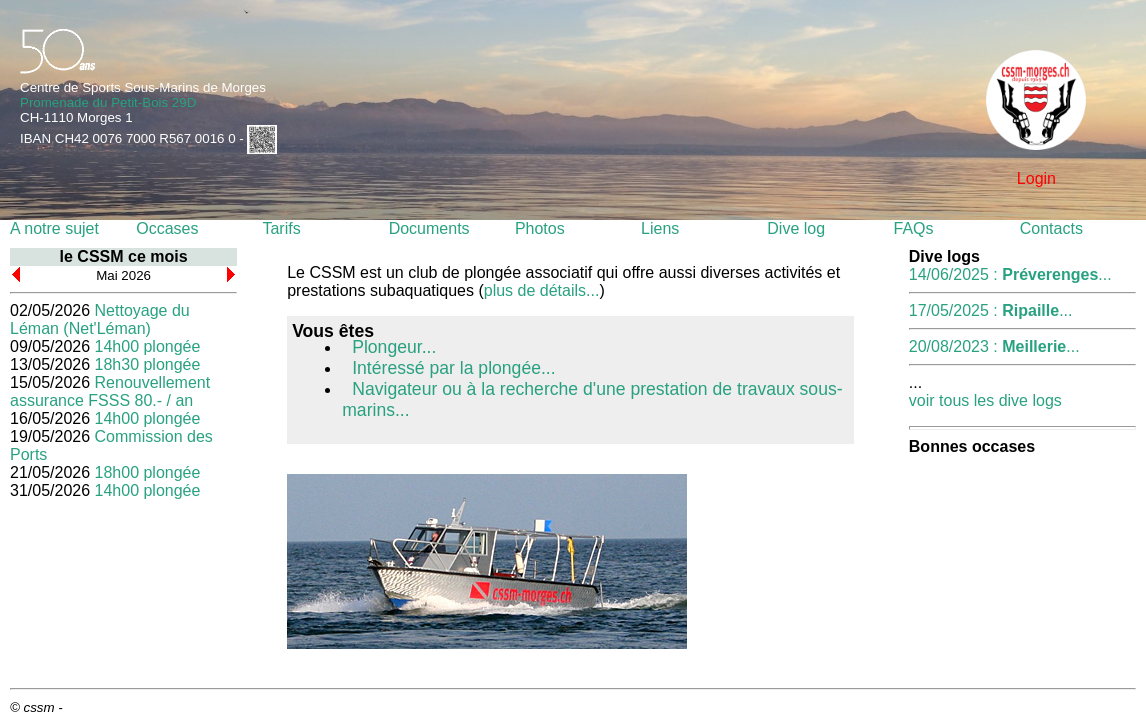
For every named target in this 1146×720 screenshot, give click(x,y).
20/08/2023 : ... (994, 346)
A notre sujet (54, 228)
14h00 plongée (148, 346)
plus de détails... (542, 290)
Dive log (796, 228)
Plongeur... (394, 347)
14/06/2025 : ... (1010, 274)
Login (1036, 178)
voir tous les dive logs (985, 400)
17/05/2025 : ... (991, 310)
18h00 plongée (148, 472)
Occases (167, 228)
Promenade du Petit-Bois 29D (108, 102)
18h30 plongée (148, 364)
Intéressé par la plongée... (453, 368)
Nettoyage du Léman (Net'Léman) (100, 319)
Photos (540, 228)
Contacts (1051, 228)
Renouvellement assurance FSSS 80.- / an (110, 391)
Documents (429, 228)
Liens (660, 228)
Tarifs (281, 228)
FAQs (914, 228)
